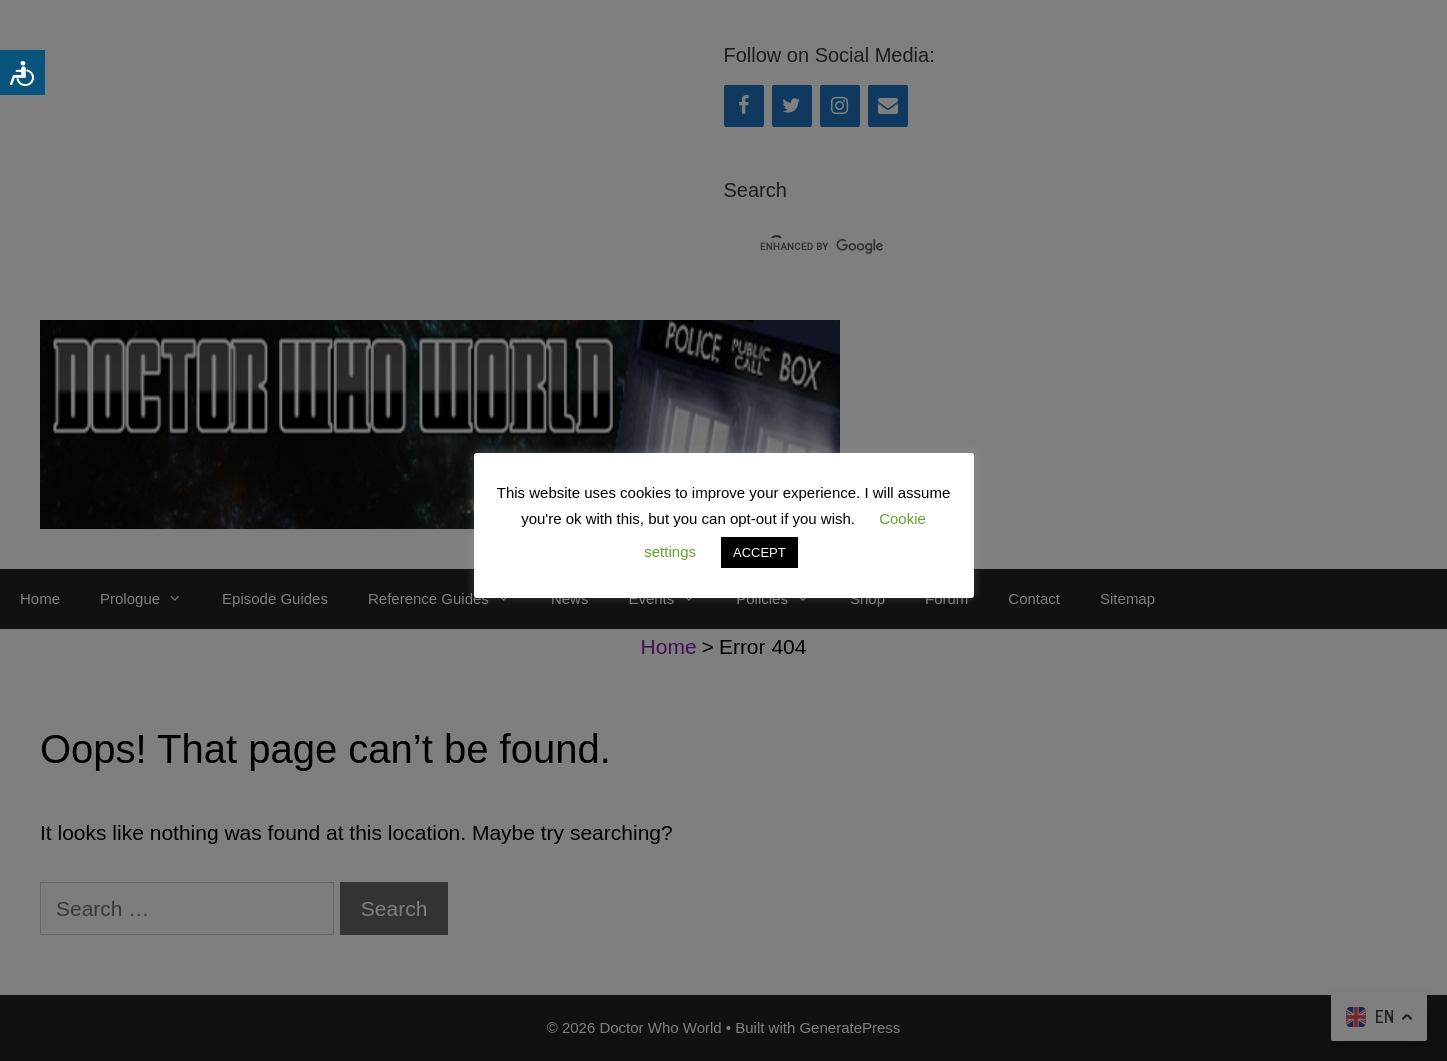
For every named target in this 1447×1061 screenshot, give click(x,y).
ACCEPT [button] (759, 552)
